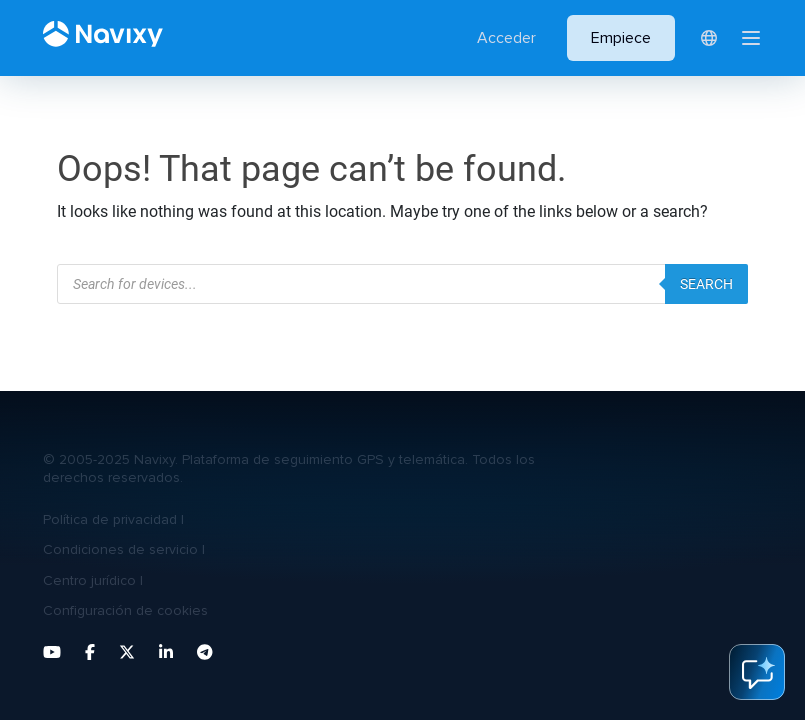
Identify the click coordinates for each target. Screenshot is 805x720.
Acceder (506, 38)
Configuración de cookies (125, 610)
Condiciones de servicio (120, 549)
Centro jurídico (89, 580)
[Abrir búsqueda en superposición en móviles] (402, 284)
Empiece (621, 38)
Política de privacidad (110, 519)
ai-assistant (757, 672)
